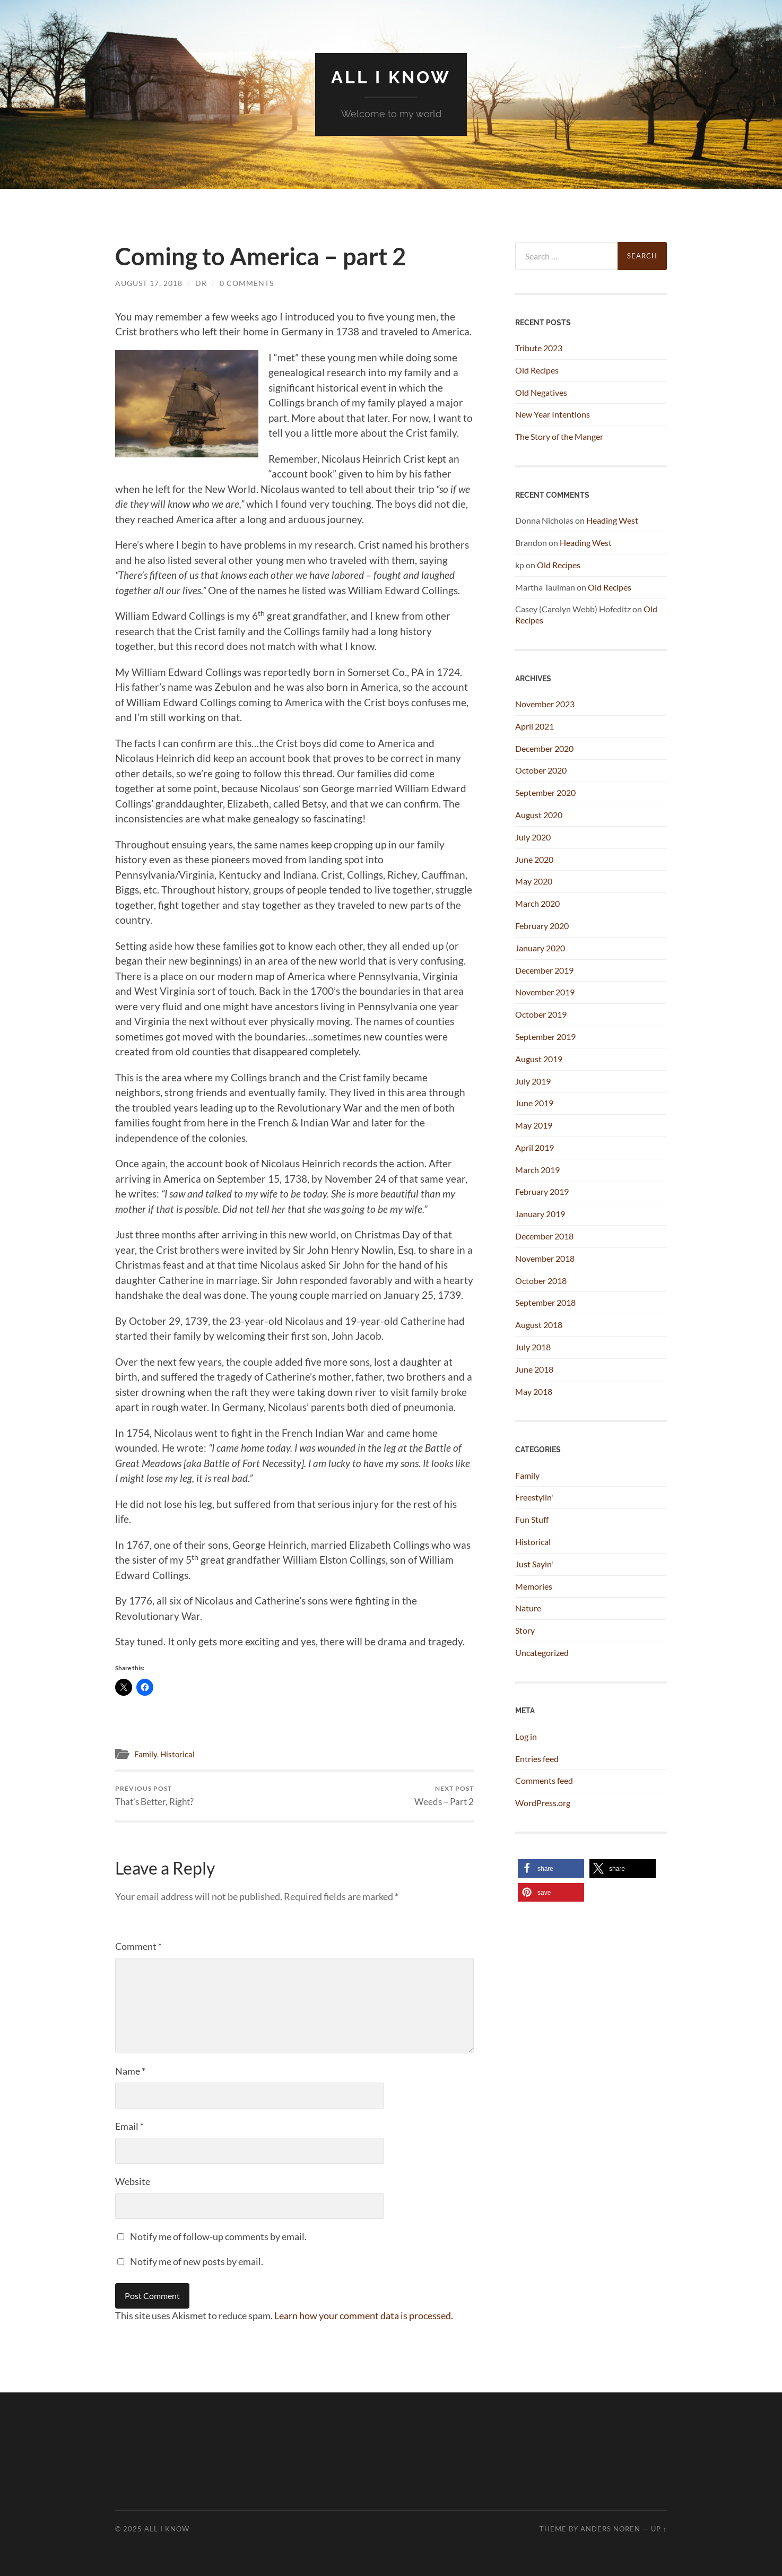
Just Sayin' (534, 1564)
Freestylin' (534, 1497)
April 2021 (534, 726)
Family (145, 1754)
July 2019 (533, 1081)
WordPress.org (542, 1803)
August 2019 (538, 1059)
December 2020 (544, 748)
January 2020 (540, 948)
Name (130, 2071)
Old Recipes (537, 370)
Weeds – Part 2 (444, 1795)
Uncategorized (542, 1652)
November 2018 (545, 1258)
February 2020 (542, 926)
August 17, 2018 (149, 283)
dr (201, 283)
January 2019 (540, 1214)
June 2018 (534, 1369)
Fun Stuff (532, 1519)
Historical (177, 1754)
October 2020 (541, 770)
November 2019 (545, 992)
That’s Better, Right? (154, 1795)
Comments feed (544, 1780)
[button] (551, 1868)
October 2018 (541, 1281)
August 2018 (538, 1325)
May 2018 (533, 1391)
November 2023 (545, 704)
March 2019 (537, 1170)
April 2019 (534, 1147)
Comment (138, 1946)
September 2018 (545, 1302)
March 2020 (537, 903)
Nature (528, 1608)
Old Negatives (541, 392)
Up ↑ (659, 2529)
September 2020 (545, 792)
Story (525, 1630)
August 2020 (538, 815)
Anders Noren (610, 2529)
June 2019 (534, 1103)
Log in (526, 1736)
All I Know (391, 77)
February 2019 (542, 1191)
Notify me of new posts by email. (196, 2261)
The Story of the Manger (559, 436)
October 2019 (541, 1014)
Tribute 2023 (538, 348)
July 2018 (533, 1347)
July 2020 (533, 837)
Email (129, 2126)
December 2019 (544, 970)
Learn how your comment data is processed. (363, 2315)
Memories (533, 1586)
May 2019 (533, 1125)
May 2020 (533, 881)
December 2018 (544, 1236)
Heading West (612, 520)
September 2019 (545, 1036)
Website (132, 2181)
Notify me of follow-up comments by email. (218, 2236)
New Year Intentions (552, 414)
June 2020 (534, 859)
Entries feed (537, 1759)
